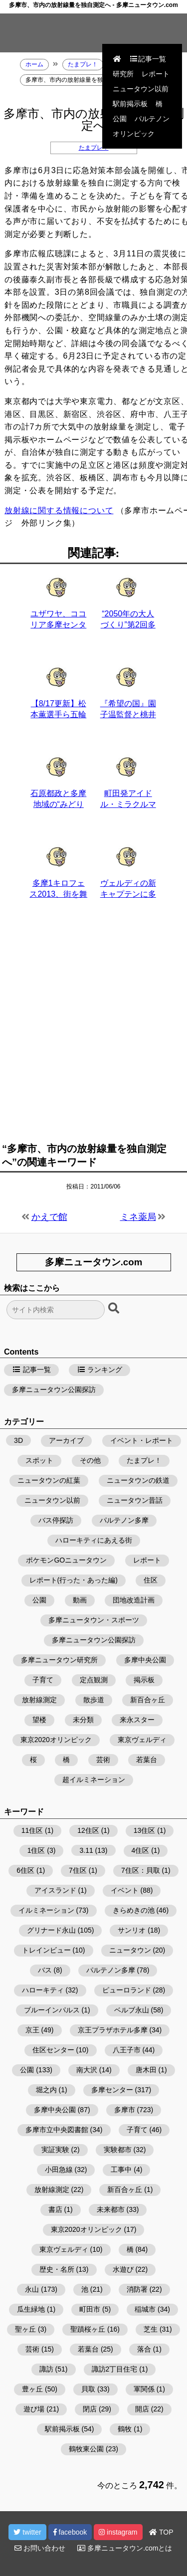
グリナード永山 (51, 1930)
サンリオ (132, 1930)
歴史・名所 (56, 2269)
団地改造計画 (134, 1600)
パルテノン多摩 (124, 1520)
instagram (118, 2532)
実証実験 (55, 2150)
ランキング (100, 1370)
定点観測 (94, 1680)
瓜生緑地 (31, 2309)
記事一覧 (147, 59)
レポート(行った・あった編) (73, 1580)
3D (18, 1440)
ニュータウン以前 (141, 89)
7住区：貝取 (140, 1870)
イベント (125, 1890)
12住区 (88, 1830)
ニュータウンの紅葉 (48, 1480)
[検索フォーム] (55, 1309)
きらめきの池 (134, 1910)
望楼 (39, 1720)
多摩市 (124, 2110)
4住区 (141, 1850)
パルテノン (152, 119)
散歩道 (93, 1700)
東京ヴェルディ (142, 1740)
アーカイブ (66, 1440)
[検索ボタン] (114, 1308)
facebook (70, 2532)
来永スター (137, 1720)
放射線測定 (39, 1700)
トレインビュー (46, 1950)
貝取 (88, 2389)
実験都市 (118, 2150)
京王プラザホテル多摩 (113, 2030)
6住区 (25, 1870)
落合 (144, 2349)
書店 (55, 2209)
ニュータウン (130, 1950)
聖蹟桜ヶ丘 (87, 2329)
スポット (39, 1460)
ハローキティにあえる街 (93, 1540)
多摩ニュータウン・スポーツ (93, 1620)
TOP (161, 2532)
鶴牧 (125, 2429)
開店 (142, 2409)
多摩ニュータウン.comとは (124, 2548)
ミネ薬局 (138, 1217)
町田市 (89, 2309)
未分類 (83, 1720)
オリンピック (134, 134)
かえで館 (49, 1217)
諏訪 (46, 2369)
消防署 (137, 2289)
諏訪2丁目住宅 (115, 2369)
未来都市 (111, 2209)
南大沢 (86, 2070)
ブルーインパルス (52, 2010)
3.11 (86, 1850)
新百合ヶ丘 (147, 1700)
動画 (80, 1600)
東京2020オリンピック (56, 1740)
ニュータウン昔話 (135, 1500)
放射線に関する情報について (58, 510)
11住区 (32, 1830)
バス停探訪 (55, 1520)
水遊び (123, 2269)
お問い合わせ (39, 2548)
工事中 (121, 2170)
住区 (151, 1580)
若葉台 (146, 1760)
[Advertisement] (93, 1026)
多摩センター (112, 2090)
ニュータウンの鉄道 (138, 1480)
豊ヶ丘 (32, 2389)
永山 (32, 2289)
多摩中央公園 (145, 1660)
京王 (32, 2030)
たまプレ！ (94, 147)
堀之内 (46, 2090)
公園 (120, 119)
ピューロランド (126, 1990)
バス (45, 1970)
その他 (90, 1460)
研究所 (123, 74)
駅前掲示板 (130, 104)
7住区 (78, 1870)
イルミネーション (46, 1910)
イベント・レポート (141, 1440)
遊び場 (33, 2409)
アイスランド (55, 1890)
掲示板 (144, 1680)
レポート (156, 74)
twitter (27, 2532)
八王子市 (127, 2050)
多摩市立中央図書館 (56, 2130)
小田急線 (59, 2170)
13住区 (145, 1830)
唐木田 (146, 2070)
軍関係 (144, 2389)
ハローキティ (43, 1990)
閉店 (90, 2409)
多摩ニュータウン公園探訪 (54, 1389)
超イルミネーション (93, 1779)
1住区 (36, 1850)
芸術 (103, 1760)
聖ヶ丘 (25, 2329)
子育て (42, 1680)
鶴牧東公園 (86, 2449)
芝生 (151, 2329)
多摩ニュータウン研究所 (59, 1660)
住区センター (53, 2050)
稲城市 (145, 2309)
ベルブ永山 (131, 2010)
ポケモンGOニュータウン (66, 1560)
